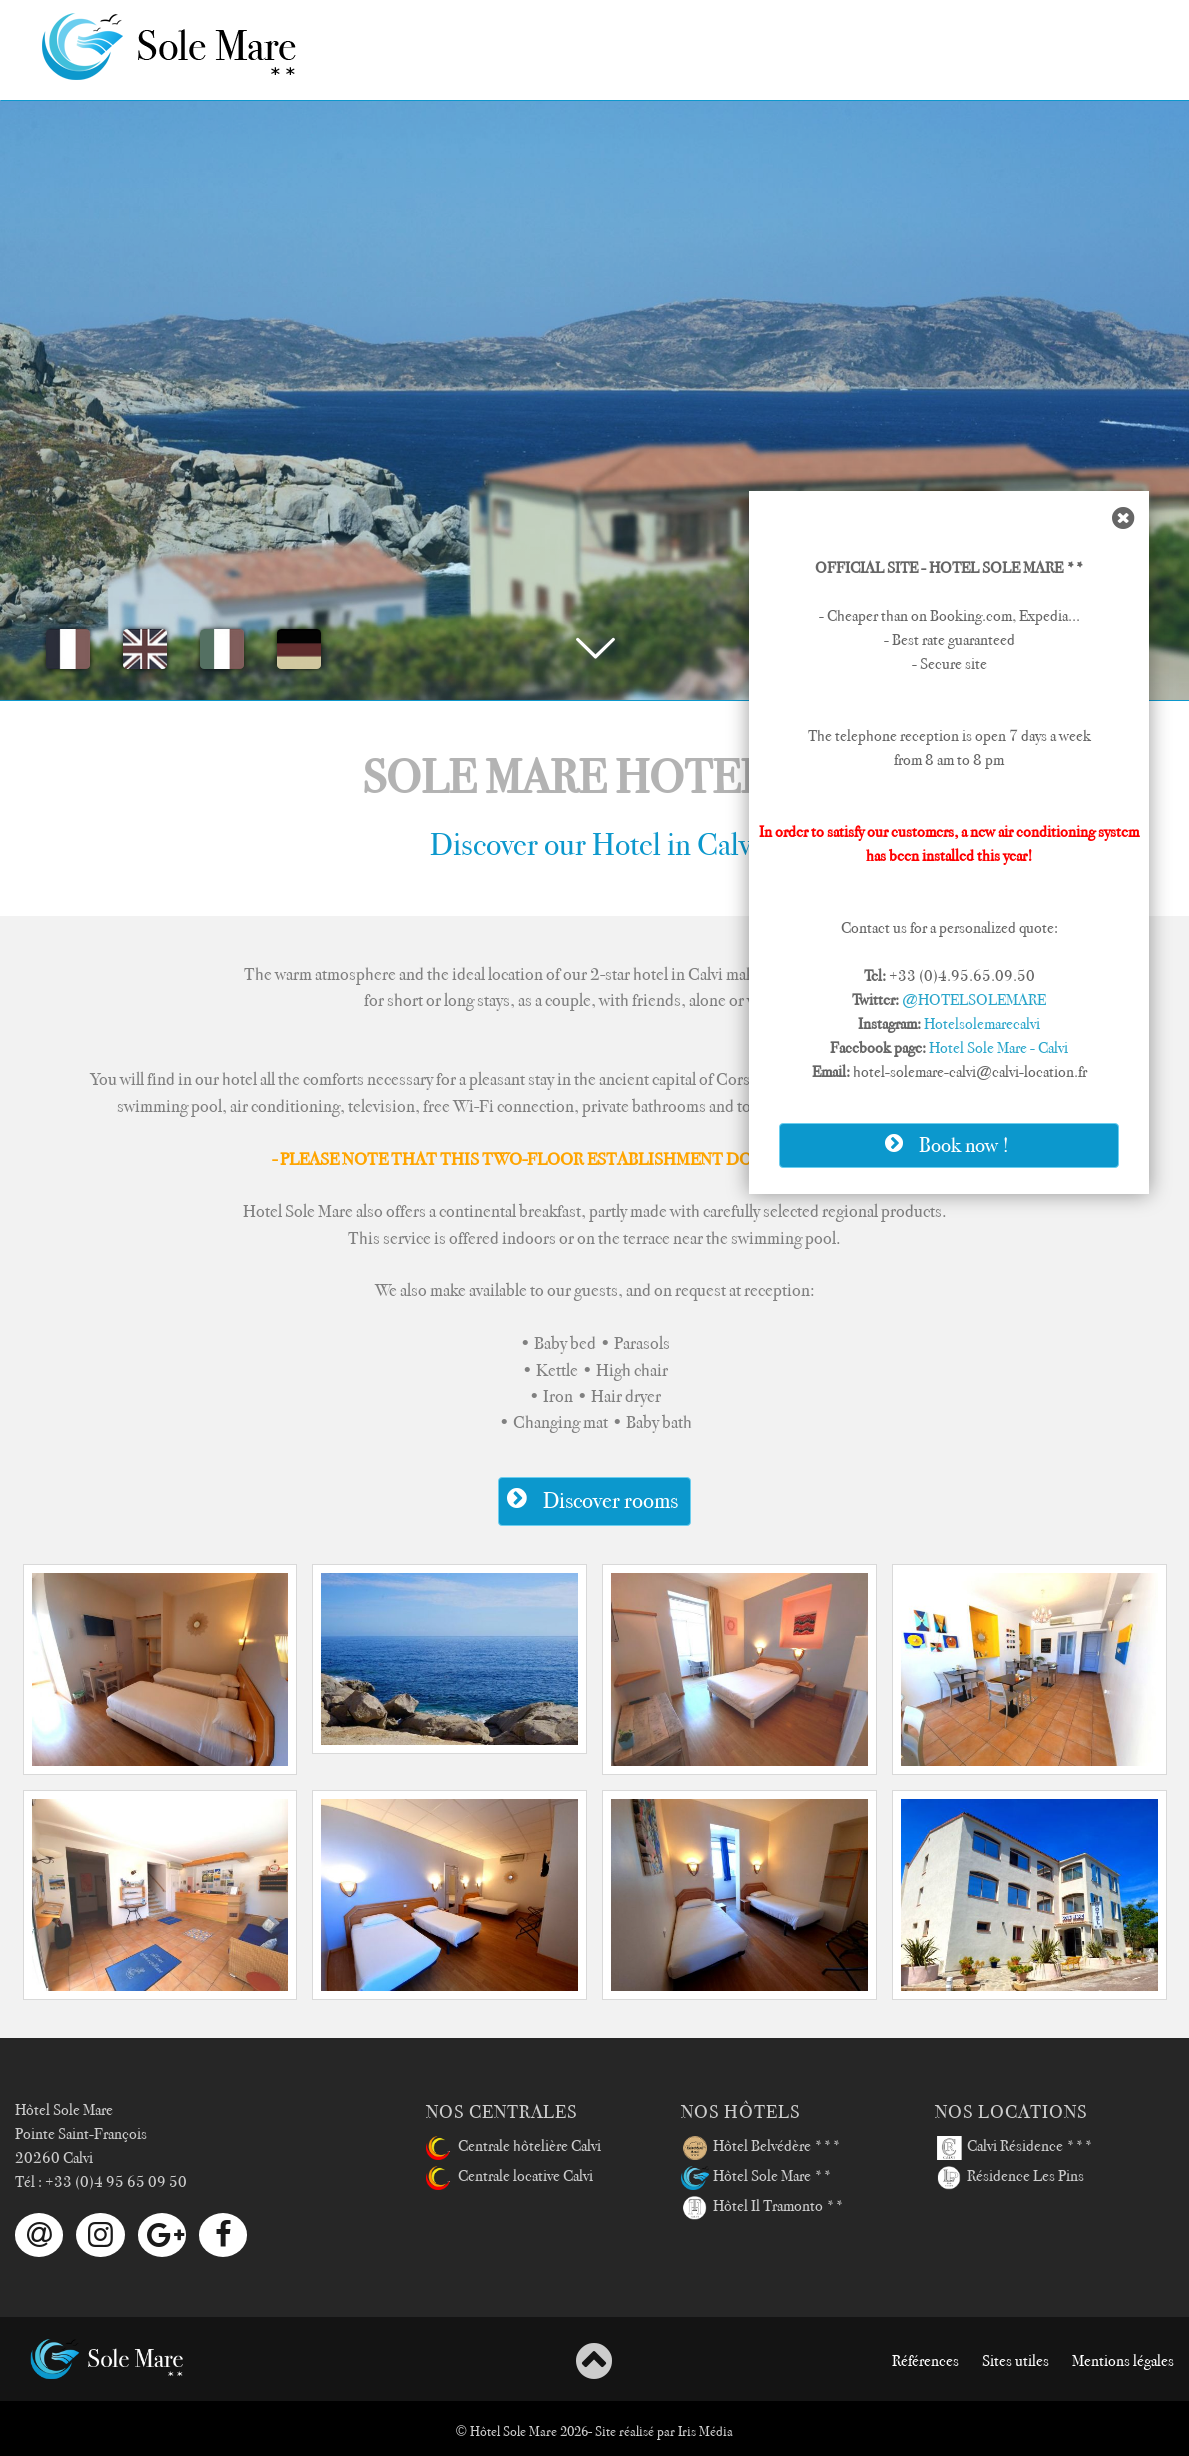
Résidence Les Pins (1009, 2178)
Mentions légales (1123, 2361)
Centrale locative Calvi (509, 2178)
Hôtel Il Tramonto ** (762, 2208)
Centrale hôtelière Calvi (513, 2148)
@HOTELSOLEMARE (974, 1000)
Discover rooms (589, 1499)
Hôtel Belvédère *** (761, 2148)
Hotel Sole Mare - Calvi (998, 1048)
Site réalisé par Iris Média (664, 2431)
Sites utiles (1015, 2361)
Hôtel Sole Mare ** (756, 2178)
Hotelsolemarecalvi (982, 1024)
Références (925, 2361)
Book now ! (943, 1144)
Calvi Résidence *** (1014, 2148)
